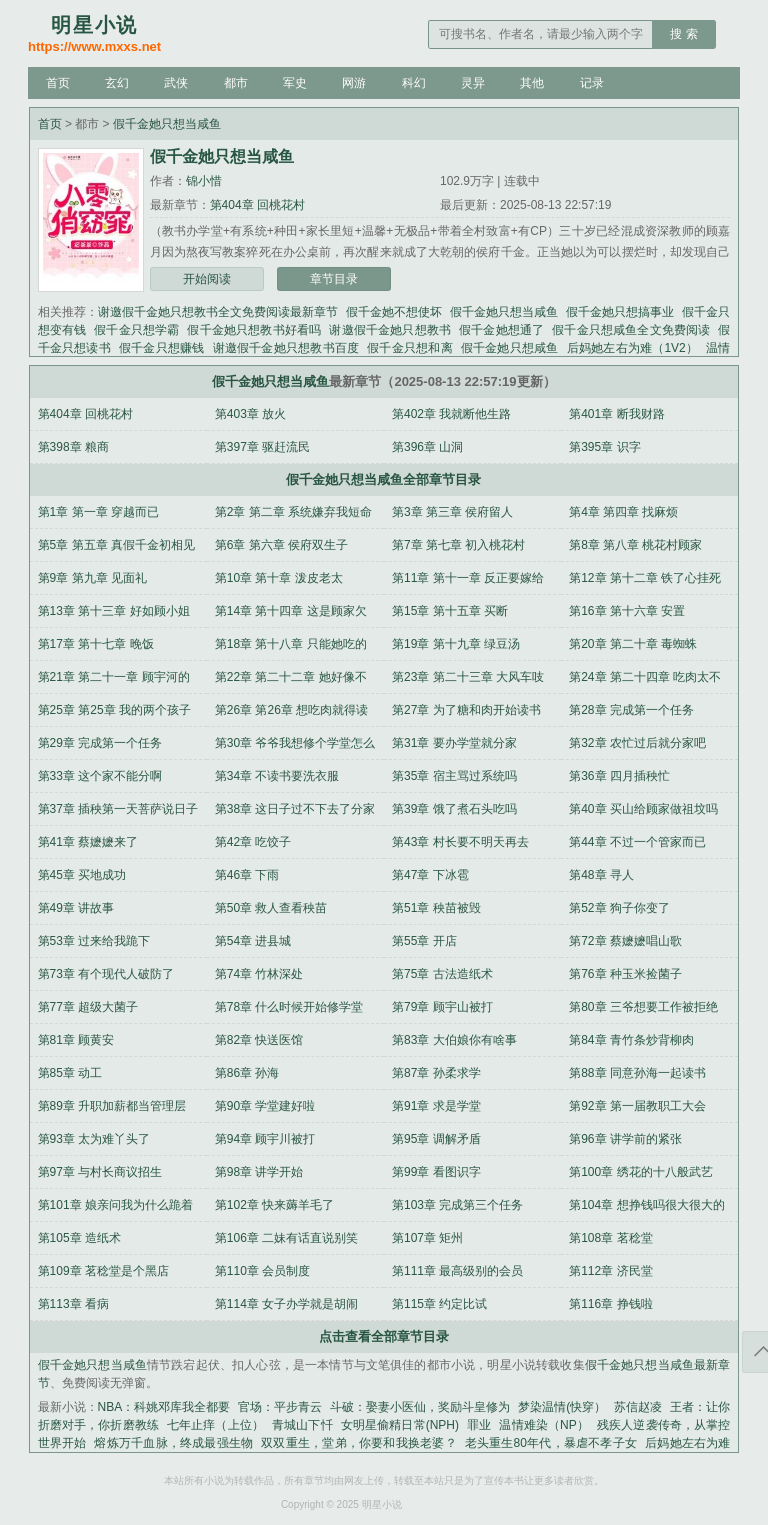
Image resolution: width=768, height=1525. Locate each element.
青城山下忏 (302, 1425)
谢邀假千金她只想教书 (390, 330)
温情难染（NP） (544, 1425)
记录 (592, 83)
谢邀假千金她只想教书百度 (286, 348)
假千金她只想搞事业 (620, 312)
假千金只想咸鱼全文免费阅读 (631, 330)
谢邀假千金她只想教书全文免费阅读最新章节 (218, 312)
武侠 (176, 83)
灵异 (473, 83)
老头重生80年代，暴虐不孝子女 (551, 1443)
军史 (295, 83)
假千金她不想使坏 (394, 312)
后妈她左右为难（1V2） (633, 348)
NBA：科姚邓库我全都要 (164, 1407)
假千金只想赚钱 (162, 348)
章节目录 (334, 279)
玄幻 (117, 83)
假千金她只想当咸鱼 (167, 124)
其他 (532, 83)
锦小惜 (204, 181)
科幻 (414, 83)
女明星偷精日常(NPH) (400, 1425)
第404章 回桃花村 (257, 205)
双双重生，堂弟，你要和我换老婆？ (358, 1443)
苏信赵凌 (638, 1407)
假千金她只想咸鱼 (510, 348)
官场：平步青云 (280, 1407)
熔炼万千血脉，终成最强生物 (173, 1443)
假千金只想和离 (410, 348)
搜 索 (683, 34)
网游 (354, 83)
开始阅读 (207, 279)
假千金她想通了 (501, 330)
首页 (58, 83)
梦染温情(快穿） (562, 1407)
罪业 (479, 1425)
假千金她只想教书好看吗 (254, 330)
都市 (236, 83)
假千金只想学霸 (136, 330)
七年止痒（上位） (215, 1425)
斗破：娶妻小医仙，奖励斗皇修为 (420, 1407)
